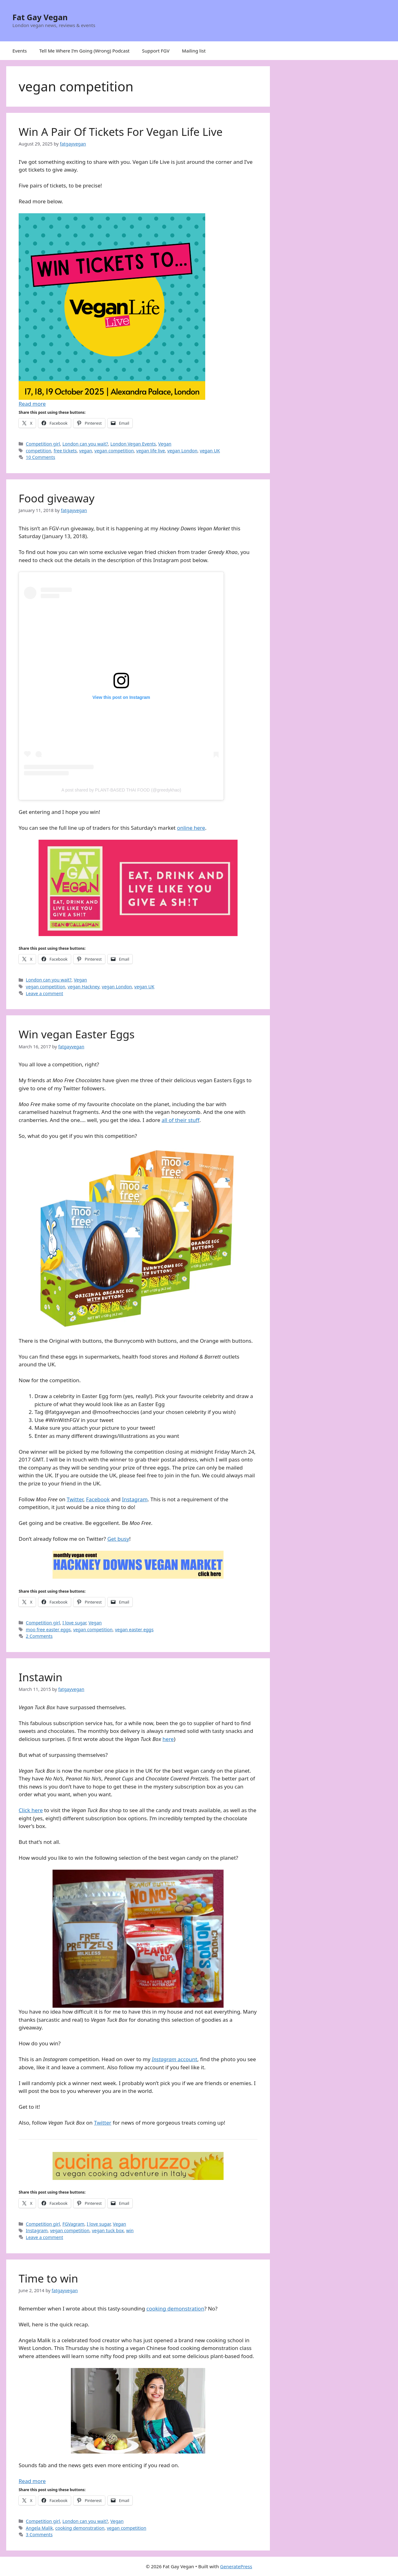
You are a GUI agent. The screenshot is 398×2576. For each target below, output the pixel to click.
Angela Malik (39, 2528)
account (174, 2059)
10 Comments (40, 457)
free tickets (65, 451)
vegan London (182, 451)
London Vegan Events (133, 444)
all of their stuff (180, 1120)
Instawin (40, 1677)
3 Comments (39, 2534)
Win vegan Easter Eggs (77, 1034)
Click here (31, 1810)
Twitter (75, 1499)
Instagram (135, 1499)
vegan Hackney (84, 987)
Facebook (98, 1499)
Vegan (164, 444)
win (130, 2230)
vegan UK (210, 451)
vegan (85, 451)
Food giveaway (57, 498)
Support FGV (155, 51)
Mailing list (194, 51)
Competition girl (43, 444)
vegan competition (114, 451)
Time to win (48, 2278)
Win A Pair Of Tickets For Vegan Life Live (121, 131)
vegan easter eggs (134, 1629)
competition (38, 451)
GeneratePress (236, 2566)
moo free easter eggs (48, 1629)
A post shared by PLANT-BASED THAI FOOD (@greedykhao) (121, 789)
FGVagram (73, 2224)
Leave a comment (44, 993)
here (168, 1739)
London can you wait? (85, 444)
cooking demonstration (175, 2308)
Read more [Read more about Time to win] (32, 2481)
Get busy (118, 1538)
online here (191, 827)
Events (19, 51)
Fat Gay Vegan (40, 17)
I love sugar (74, 1623)
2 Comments (39, 1636)
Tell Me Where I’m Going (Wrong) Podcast (84, 51)
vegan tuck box (108, 2230)
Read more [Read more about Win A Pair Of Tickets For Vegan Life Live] (32, 403)
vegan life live (150, 451)
